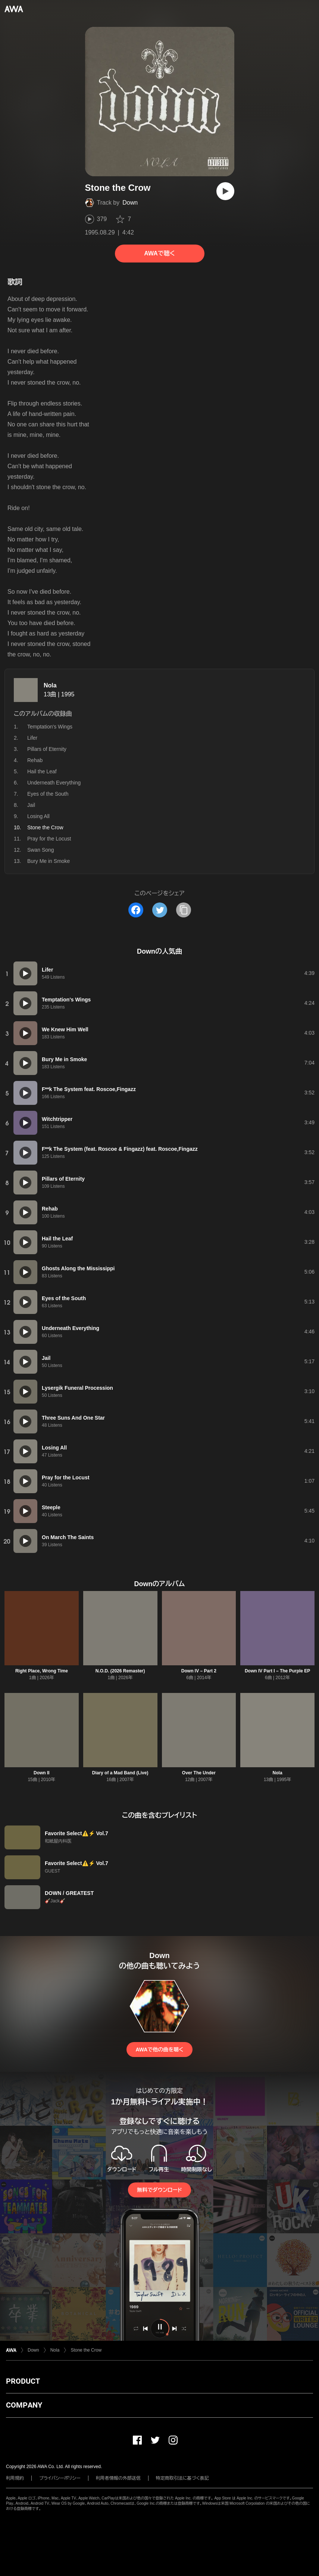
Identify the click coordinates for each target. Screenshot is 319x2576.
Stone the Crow (86, 2350)
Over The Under (199, 1772)
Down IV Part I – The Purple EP (277, 1671)
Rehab (35, 760)
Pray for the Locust (49, 839)
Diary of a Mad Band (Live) (120, 1772)
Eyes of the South (48, 794)
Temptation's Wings (49, 727)
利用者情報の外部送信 (118, 2478)
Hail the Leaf (42, 771)
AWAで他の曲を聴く (159, 2050)
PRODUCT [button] (23, 2381)
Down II (42, 1772)
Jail (31, 805)
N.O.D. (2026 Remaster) (120, 1671)
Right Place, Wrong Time (41, 1671)
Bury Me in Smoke (48, 861)
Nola (50, 685)
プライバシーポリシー (60, 2478)
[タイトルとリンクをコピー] (183, 909)
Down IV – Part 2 (198, 1671)
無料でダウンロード (159, 2190)
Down (130, 202)
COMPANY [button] (24, 2405)
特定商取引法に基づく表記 (182, 2478)
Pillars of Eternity (46, 749)
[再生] (225, 191)
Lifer (32, 738)
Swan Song (40, 850)
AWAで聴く (159, 253)
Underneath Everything (54, 783)
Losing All (38, 816)
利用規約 (15, 2478)
